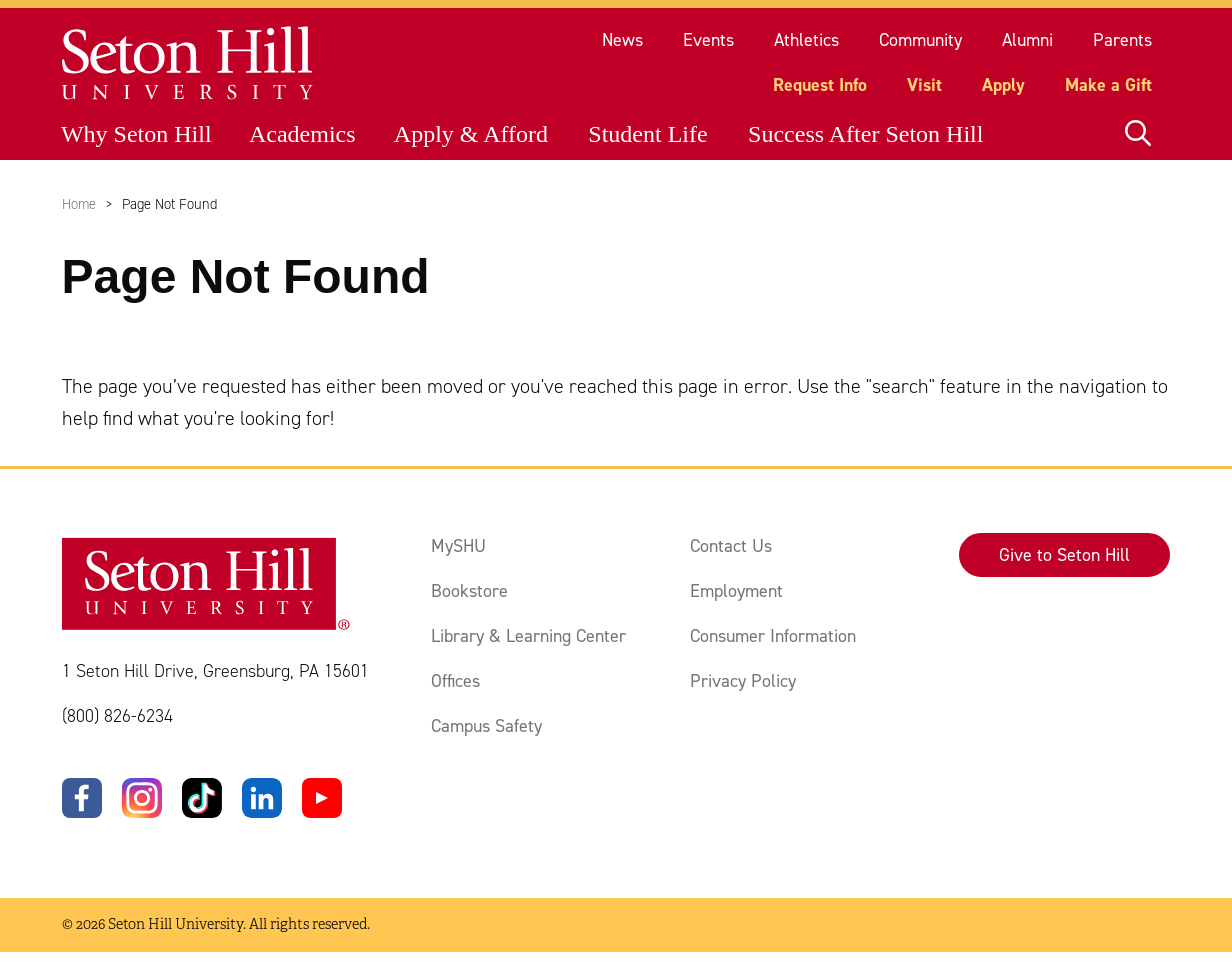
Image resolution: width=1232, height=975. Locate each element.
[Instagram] (142, 798)
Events (708, 40)
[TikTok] (202, 798)
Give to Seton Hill (1064, 555)
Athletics (806, 40)
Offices (455, 681)
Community (920, 40)
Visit (924, 85)
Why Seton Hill (136, 134)
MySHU (458, 546)
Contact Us (731, 546)
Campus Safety (486, 726)
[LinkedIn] (262, 798)
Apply (1003, 85)
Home (79, 204)
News (622, 40)
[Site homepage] (188, 63)
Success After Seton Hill (865, 134)
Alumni (1027, 40)
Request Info (820, 85)
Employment (736, 591)
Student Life (647, 134)
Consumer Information (773, 636)
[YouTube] (322, 798)
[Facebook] (82, 798)
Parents (1122, 40)
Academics (302, 134)
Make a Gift (1108, 85)
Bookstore (469, 591)
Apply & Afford (471, 134)
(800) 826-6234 (117, 716)
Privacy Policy (743, 681)
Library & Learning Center (528, 636)
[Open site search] (1138, 134)
